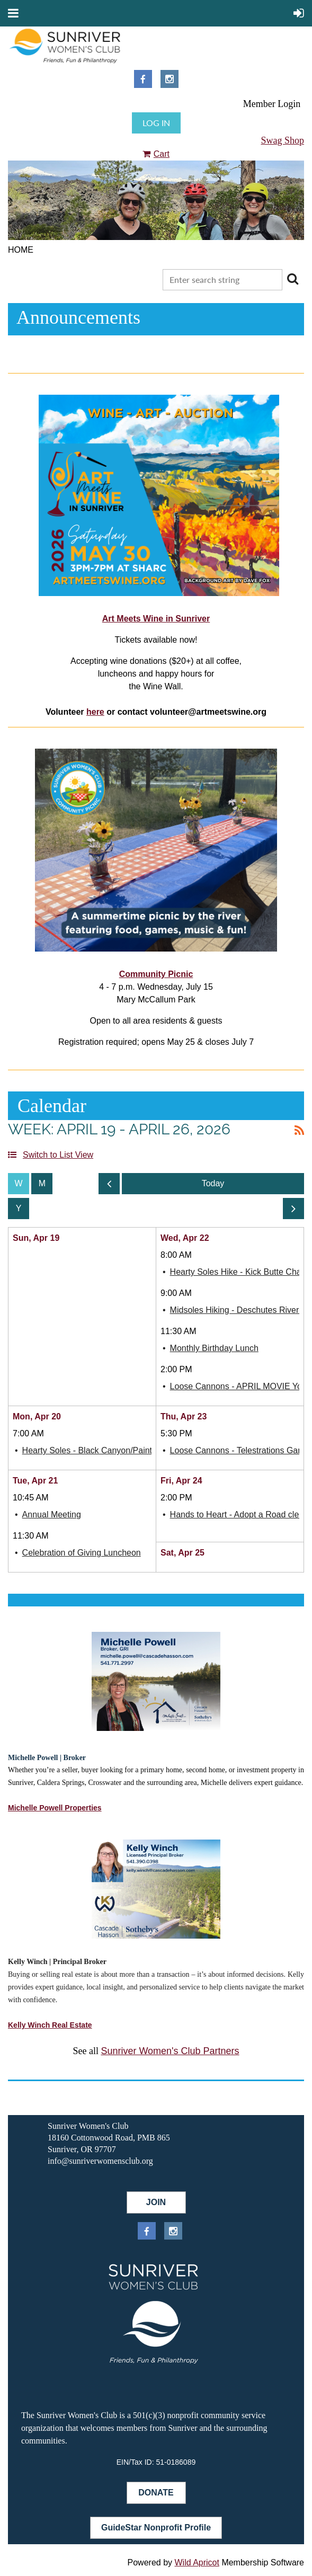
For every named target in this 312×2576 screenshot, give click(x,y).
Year (18, 1208)
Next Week (293, 1211)
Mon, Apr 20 (37, 1416)
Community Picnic (156, 974)
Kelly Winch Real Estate (50, 2025)
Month (41, 1183)
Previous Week (109, 1186)
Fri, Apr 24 (181, 1480)
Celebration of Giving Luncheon (81, 1552)
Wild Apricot (196, 2562)
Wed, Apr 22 (185, 1237)
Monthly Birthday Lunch (214, 1348)
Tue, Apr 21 (35, 1480)
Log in (156, 123)
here (95, 711)
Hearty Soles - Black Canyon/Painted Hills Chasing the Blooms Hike (150, 1450)
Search (292, 278)
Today (213, 1183)
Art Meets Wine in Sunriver (156, 618)
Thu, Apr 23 (184, 1416)
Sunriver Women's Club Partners (170, 2051)
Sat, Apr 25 (182, 1552)
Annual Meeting (51, 1514)
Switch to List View (58, 1154)
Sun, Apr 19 (36, 1237)
